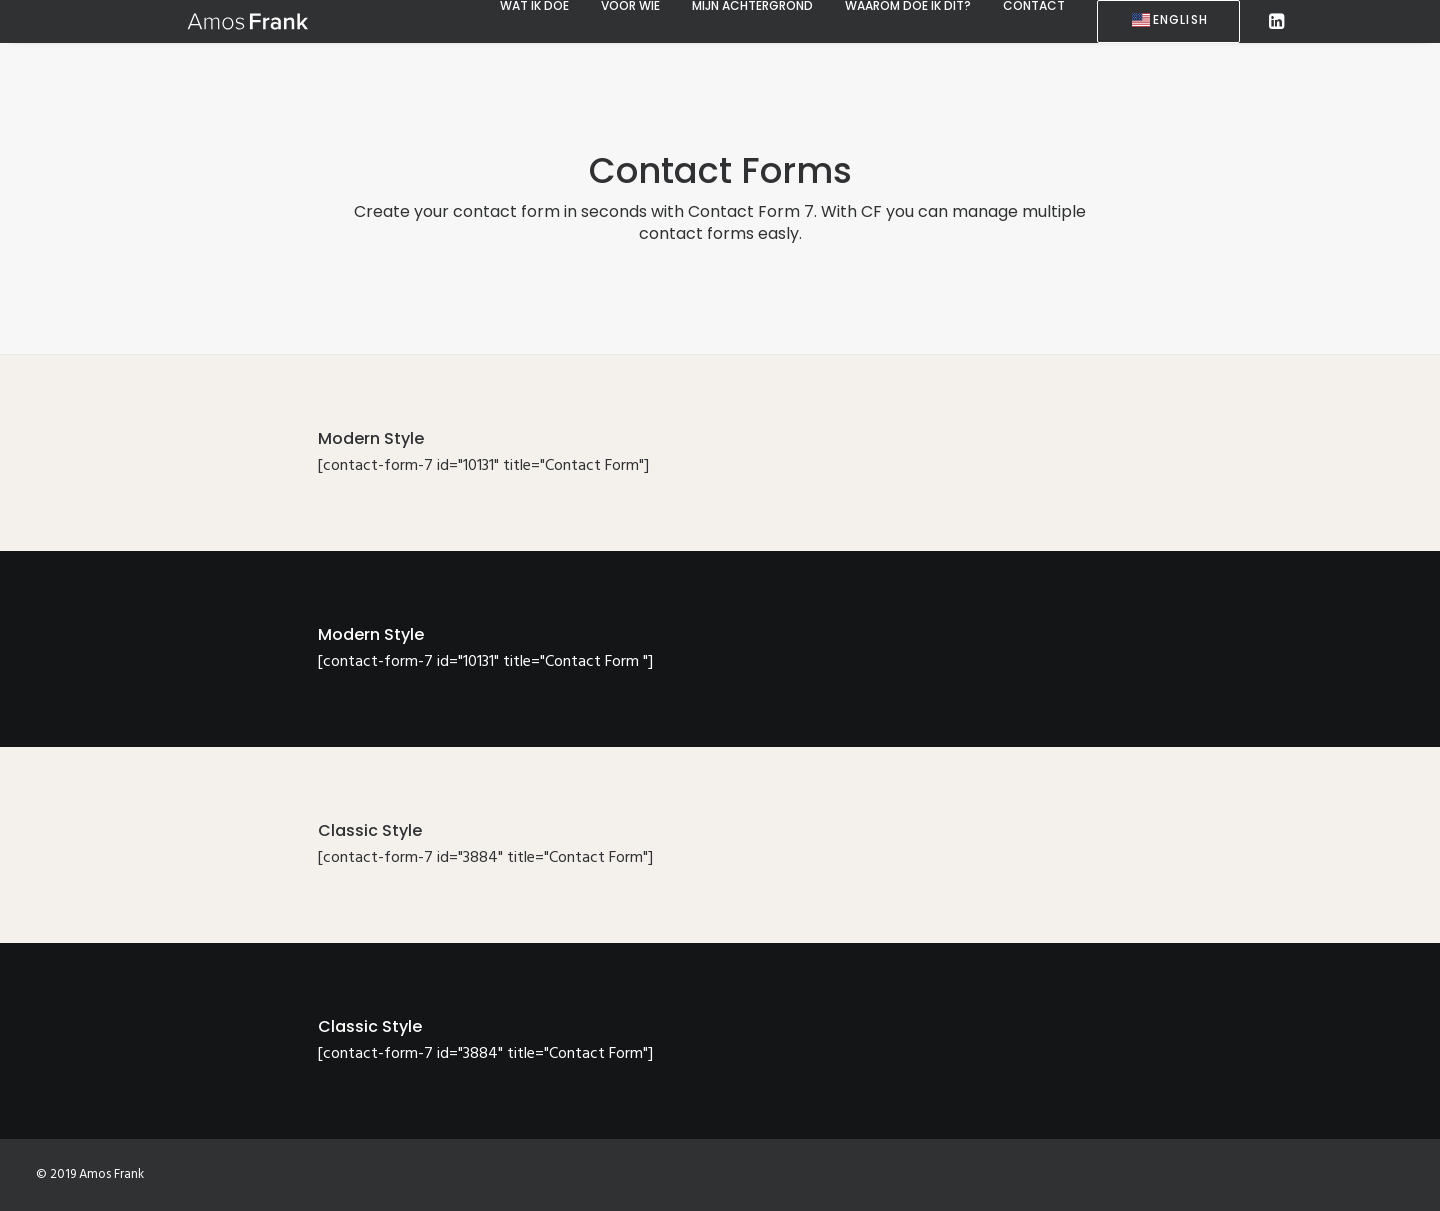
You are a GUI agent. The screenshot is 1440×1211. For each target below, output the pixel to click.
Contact (1034, 6)
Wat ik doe (534, 6)
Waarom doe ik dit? (908, 6)
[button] (1275, 21)
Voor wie (630, 6)
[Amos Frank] (218, 21)
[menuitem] (534, 6)
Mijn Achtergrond (752, 6)
